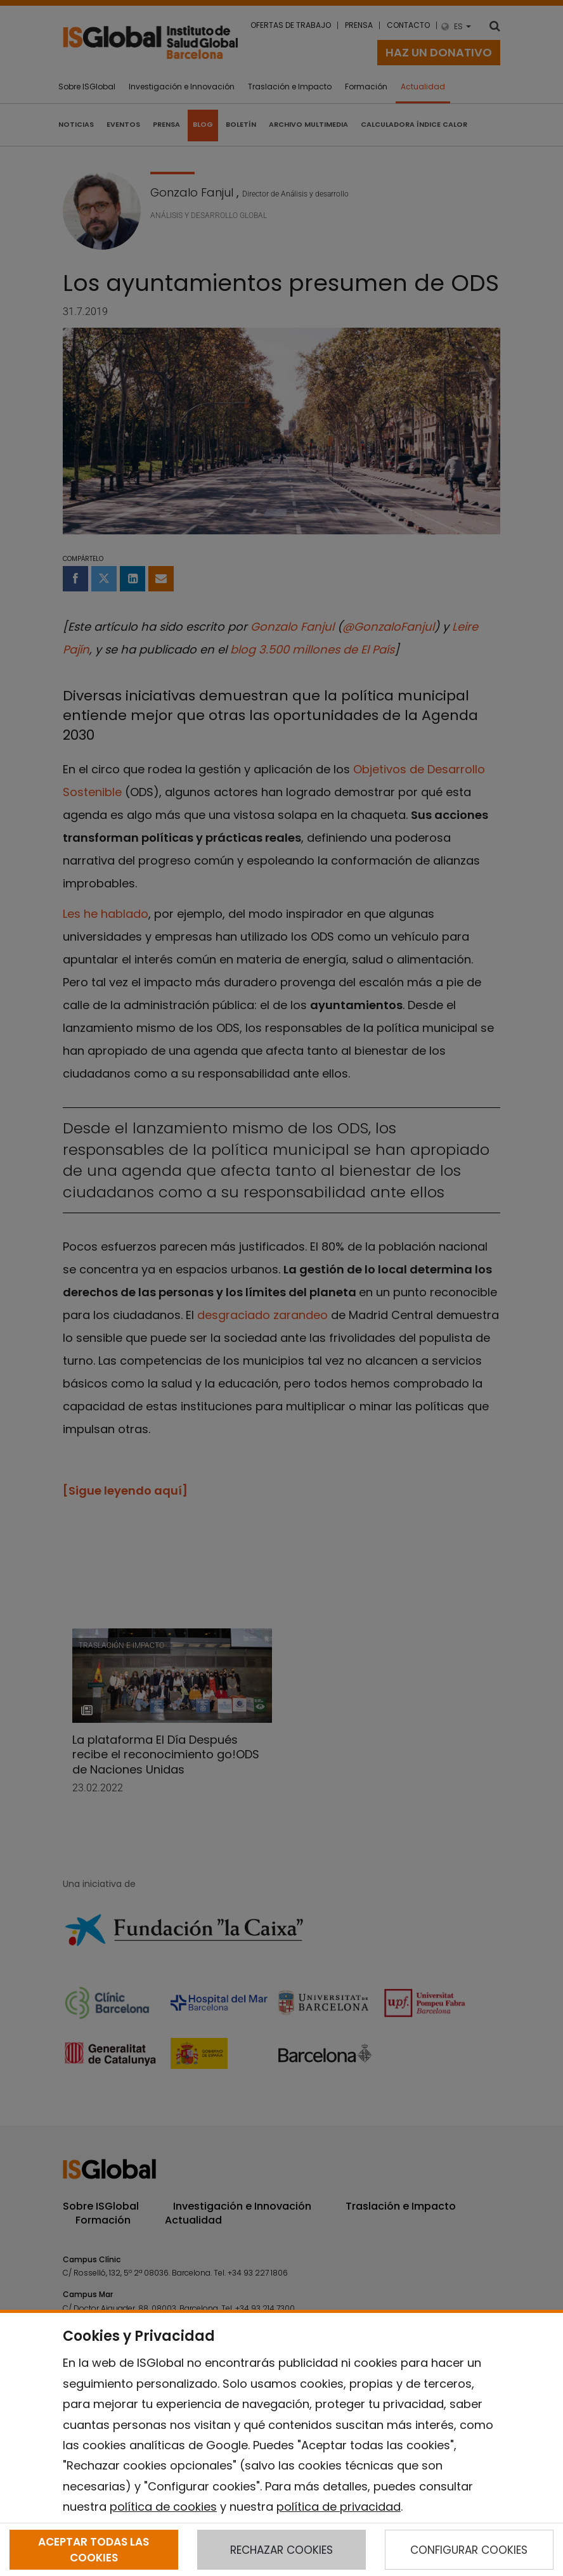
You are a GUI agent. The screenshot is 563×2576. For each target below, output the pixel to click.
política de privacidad (338, 2507)
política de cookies (163, 2507)
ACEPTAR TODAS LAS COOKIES (93, 2549)
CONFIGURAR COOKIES (468, 2550)
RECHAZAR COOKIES (281, 2550)
